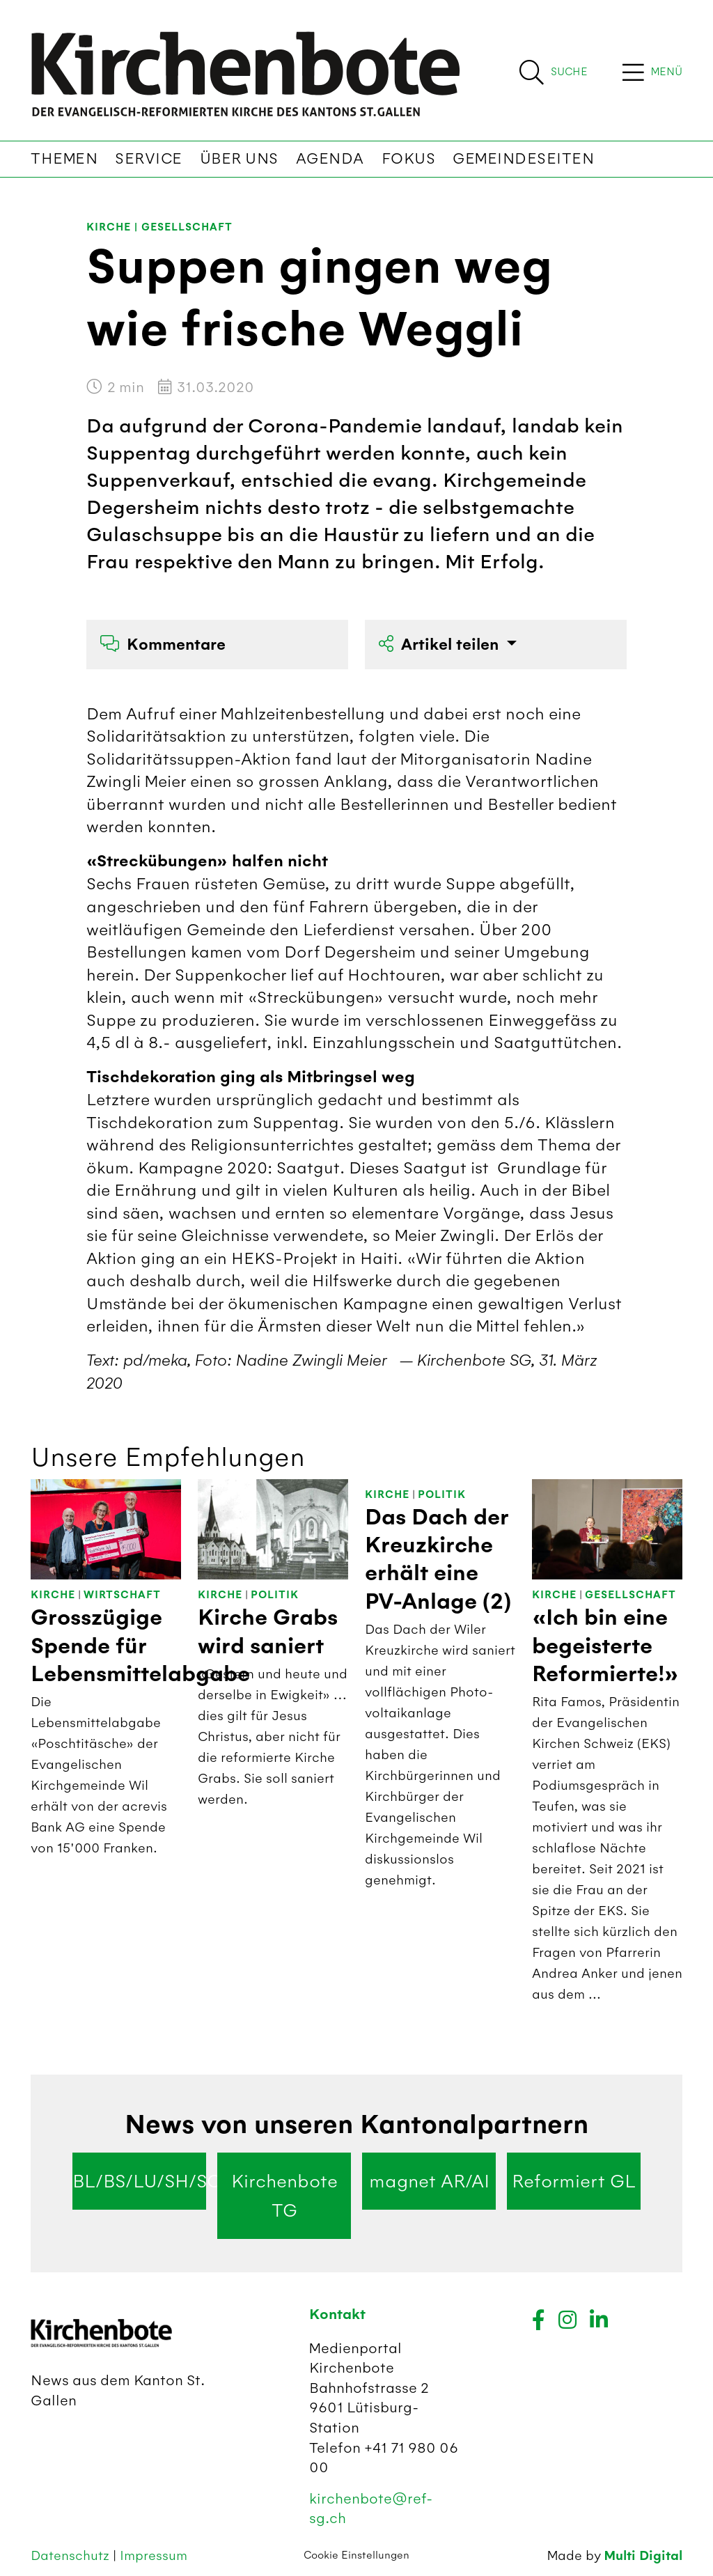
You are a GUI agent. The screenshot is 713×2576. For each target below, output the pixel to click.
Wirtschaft (122, 1595)
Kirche (108, 227)
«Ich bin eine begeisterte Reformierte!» (605, 1646)
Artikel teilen (441, 644)
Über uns (239, 159)
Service (148, 159)
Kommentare (163, 644)
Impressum (153, 2555)
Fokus (409, 159)
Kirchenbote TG (284, 2196)
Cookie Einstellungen (356, 2555)
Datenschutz (72, 2555)
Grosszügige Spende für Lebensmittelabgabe (140, 1646)
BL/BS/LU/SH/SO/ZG (139, 2181)
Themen (64, 159)
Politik (275, 1595)
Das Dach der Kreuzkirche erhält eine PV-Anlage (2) (438, 1560)
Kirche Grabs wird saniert (268, 1632)
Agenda (330, 159)
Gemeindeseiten (523, 159)
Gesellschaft (187, 227)
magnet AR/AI (429, 2181)
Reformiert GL (574, 2181)
